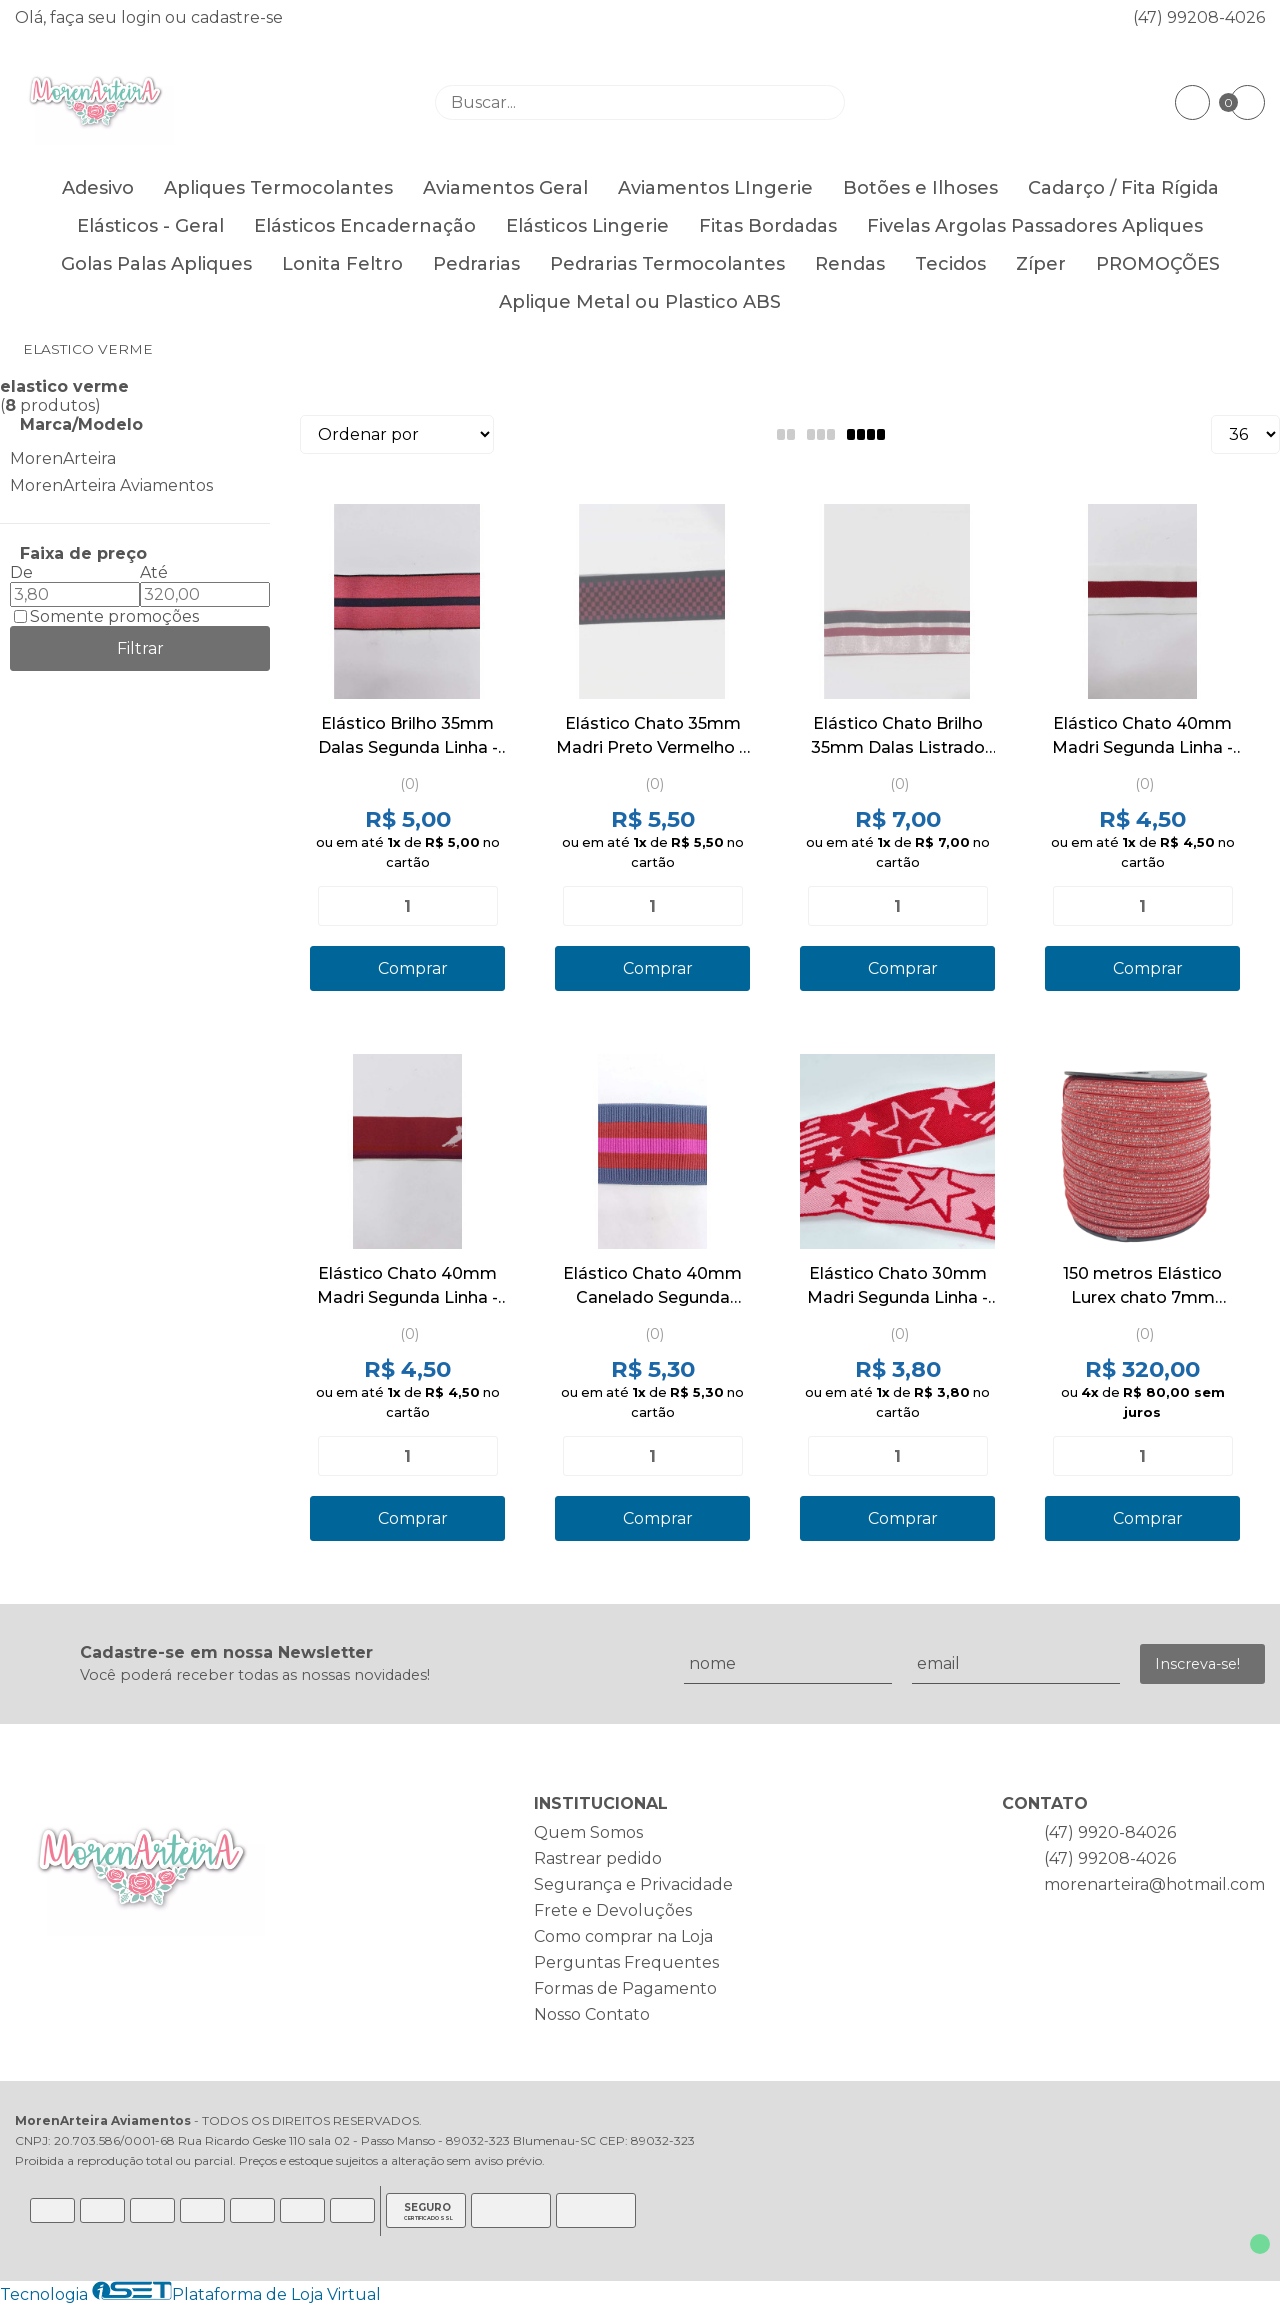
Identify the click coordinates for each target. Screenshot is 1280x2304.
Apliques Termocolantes (278, 188)
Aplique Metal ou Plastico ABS (640, 302)
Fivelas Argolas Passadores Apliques (1035, 226)
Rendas (850, 264)
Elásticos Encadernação (365, 226)
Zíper (1041, 264)
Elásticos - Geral (150, 226)
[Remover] (341, 906)
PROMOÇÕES (1158, 264)
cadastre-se (237, 17)
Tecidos (950, 264)
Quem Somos (588, 1832)
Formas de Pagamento (625, 1988)
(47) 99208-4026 (1199, 17)
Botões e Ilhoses (920, 188)
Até (154, 572)
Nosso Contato (592, 2014)
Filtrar (140, 648)
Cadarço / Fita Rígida (1123, 188)
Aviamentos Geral (505, 188)
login (143, 17)
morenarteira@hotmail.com (1154, 1884)
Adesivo (98, 188)
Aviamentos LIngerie (715, 188)
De (21, 572)
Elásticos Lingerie (587, 226)
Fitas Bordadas (768, 226)
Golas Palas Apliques (156, 264)
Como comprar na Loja (623, 1936)
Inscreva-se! (1197, 1664)
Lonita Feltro (342, 264)
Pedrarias (476, 264)
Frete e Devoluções (613, 1910)
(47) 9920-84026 (1110, 1832)
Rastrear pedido (598, 1858)
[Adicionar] (474, 906)
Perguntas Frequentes (626, 1962)
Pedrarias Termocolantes (667, 264)
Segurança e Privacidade (633, 1884)
